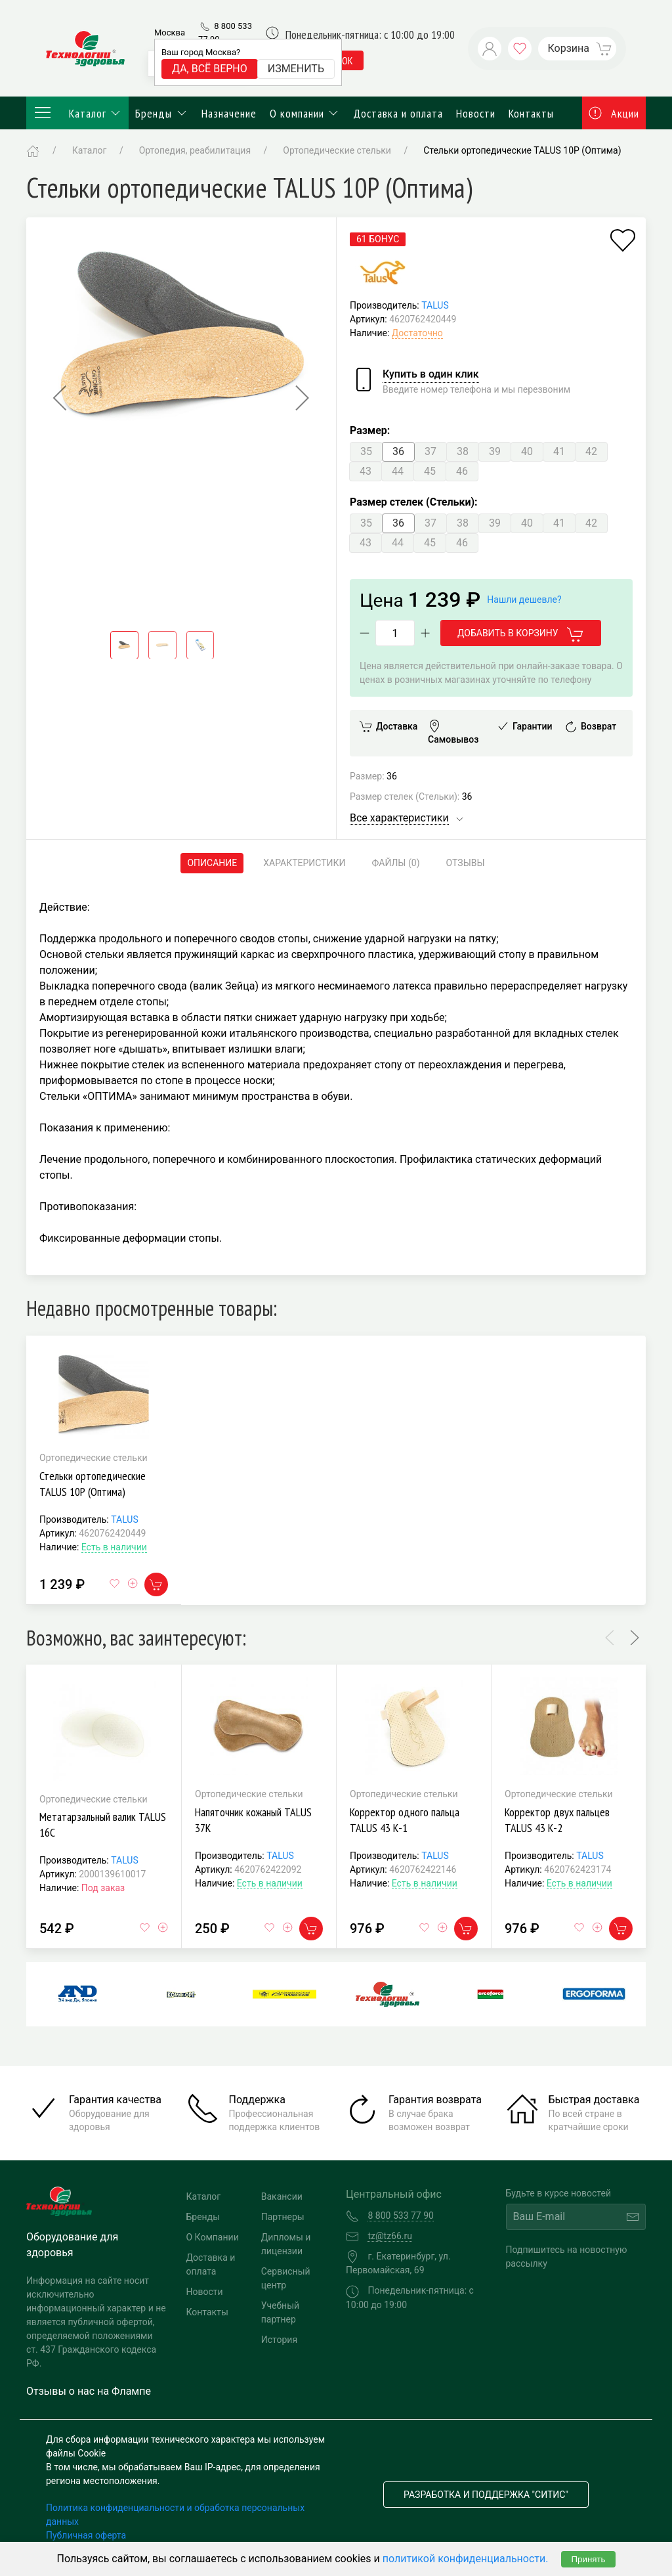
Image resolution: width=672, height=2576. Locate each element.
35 (366, 451)
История (279, 2339)
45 (430, 471)
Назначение (229, 113)
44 (398, 471)
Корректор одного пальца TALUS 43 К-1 (404, 1819)
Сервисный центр (285, 2278)
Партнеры (282, 2217)
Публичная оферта (86, 2535)
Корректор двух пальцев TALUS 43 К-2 (557, 1819)
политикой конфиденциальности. (466, 2558)
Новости (475, 113)
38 (463, 451)
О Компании (212, 2237)
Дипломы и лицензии (286, 2244)
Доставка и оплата (398, 113)
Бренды (161, 113)
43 (365, 471)
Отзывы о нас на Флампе (88, 2391)
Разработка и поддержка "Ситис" (486, 2494)
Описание (212, 863)
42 (591, 451)
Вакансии (282, 2196)
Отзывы (465, 863)
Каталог (77, 113)
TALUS (435, 305)
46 (462, 471)
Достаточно (417, 333)
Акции (614, 113)
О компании (305, 113)
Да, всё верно (209, 68)
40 (527, 451)
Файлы (396, 863)
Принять (588, 2559)
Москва (169, 32)
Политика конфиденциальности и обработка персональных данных (175, 2514)
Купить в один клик (431, 374)
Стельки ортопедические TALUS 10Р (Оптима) (92, 1483)
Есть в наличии (114, 1547)
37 (430, 451)
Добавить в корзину (520, 634)
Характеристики (304, 863)
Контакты (531, 113)
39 (495, 451)
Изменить (296, 68)
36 (398, 451)
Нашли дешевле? (524, 599)
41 (559, 451)
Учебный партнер (280, 2312)
